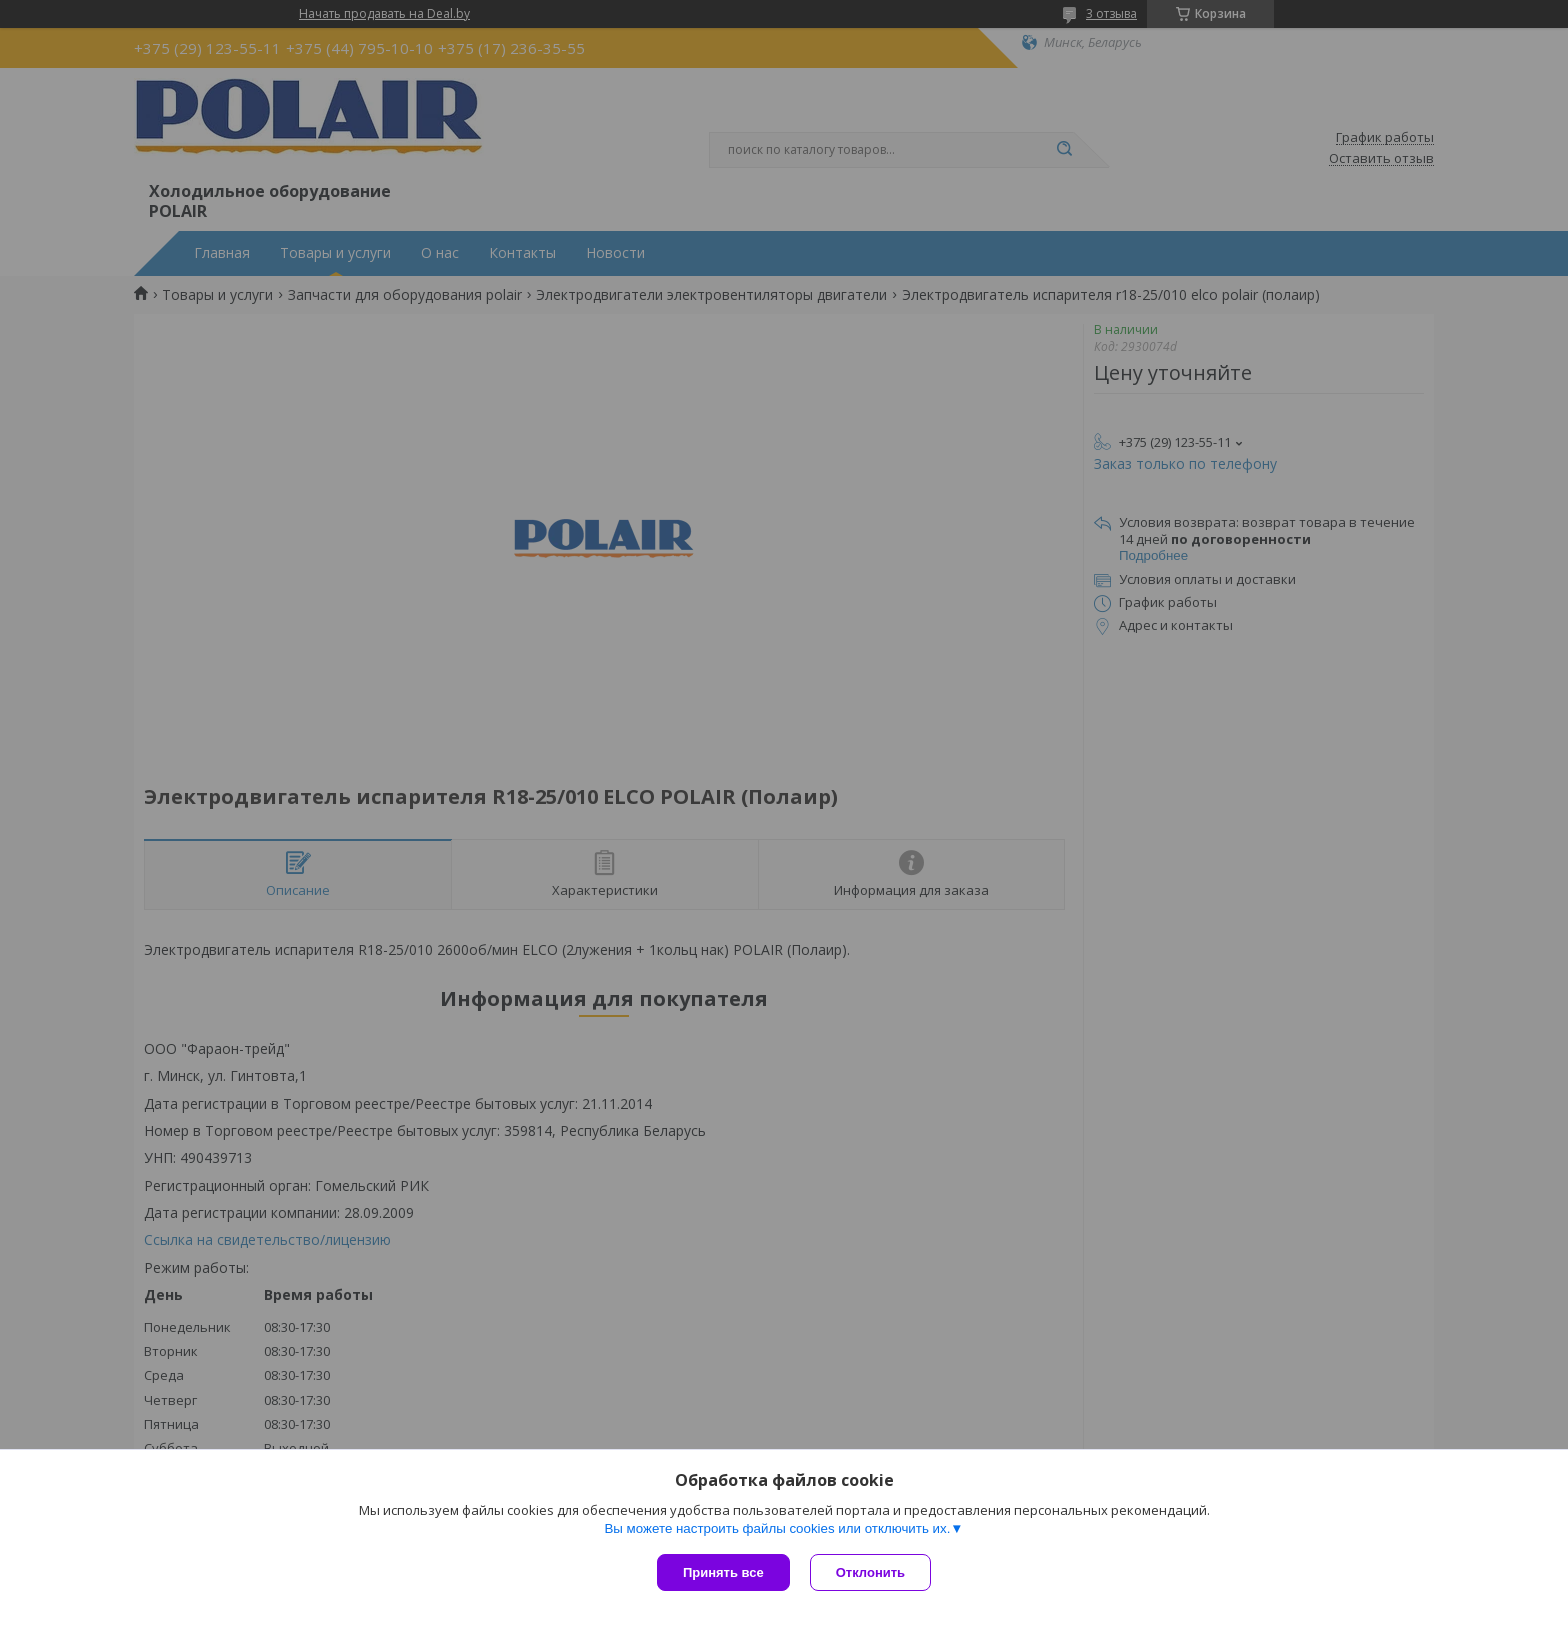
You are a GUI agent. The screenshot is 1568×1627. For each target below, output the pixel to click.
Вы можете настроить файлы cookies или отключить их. (777, 1528)
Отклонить (870, 1572)
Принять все (723, 1572)
